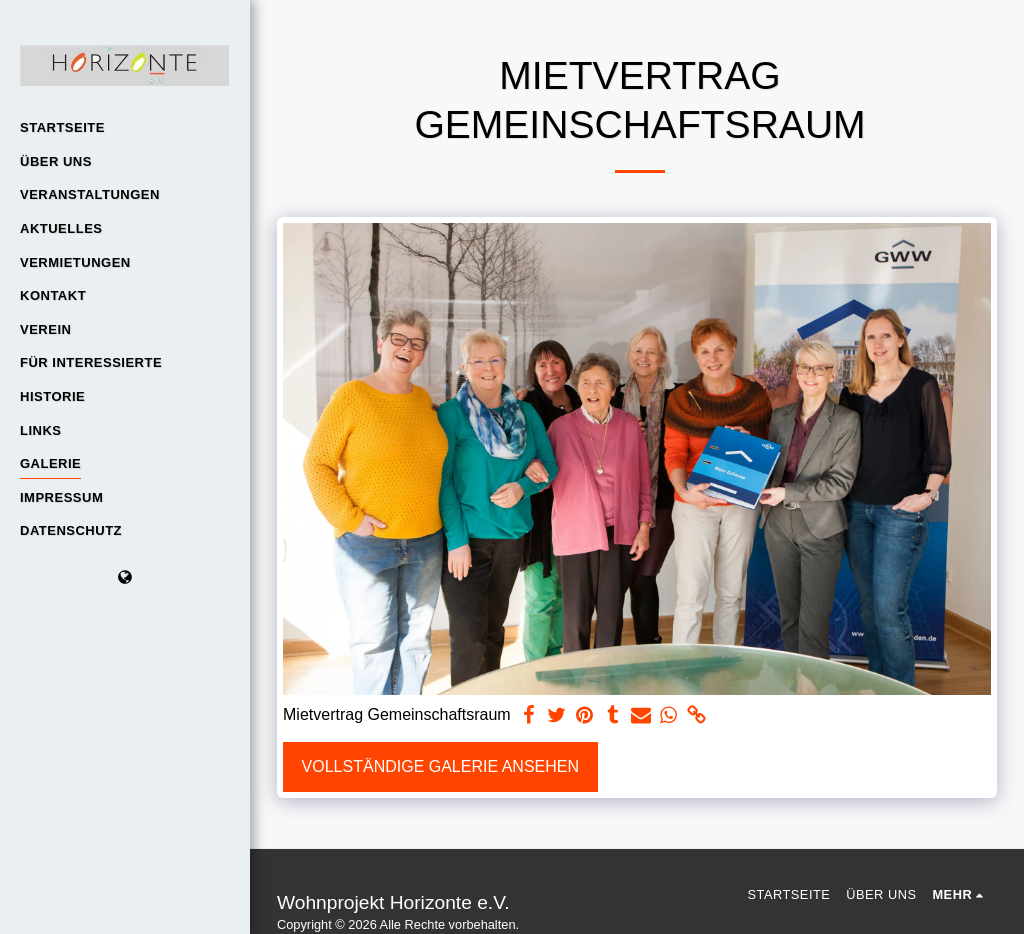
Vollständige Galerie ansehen (440, 766)
